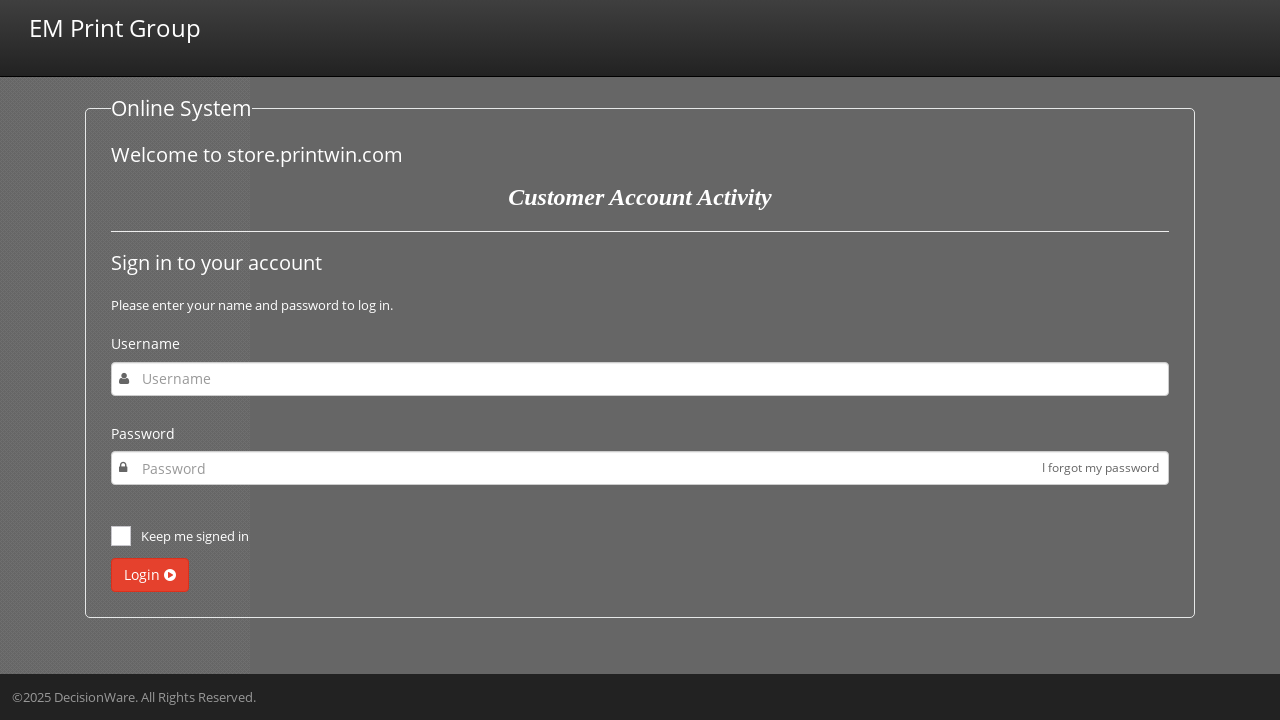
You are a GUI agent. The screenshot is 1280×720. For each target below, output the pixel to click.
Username (145, 343)
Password (143, 433)
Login (150, 574)
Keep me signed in (195, 536)
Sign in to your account (216, 263)
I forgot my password (1100, 467)
